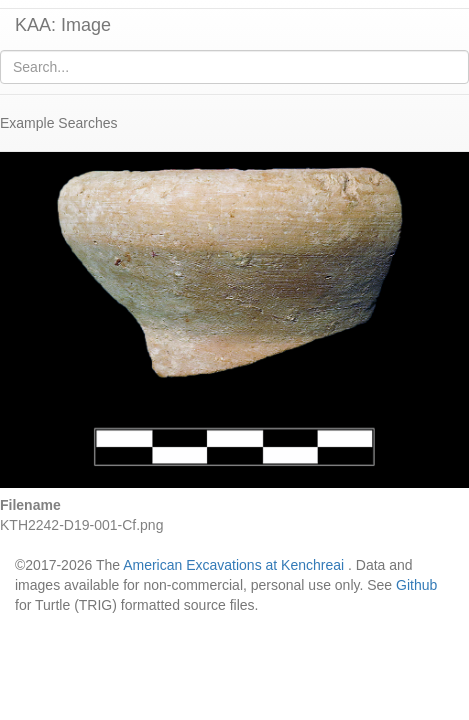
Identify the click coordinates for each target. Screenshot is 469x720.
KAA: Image (63, 25)
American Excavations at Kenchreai (233, 565)
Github (416, 585)
